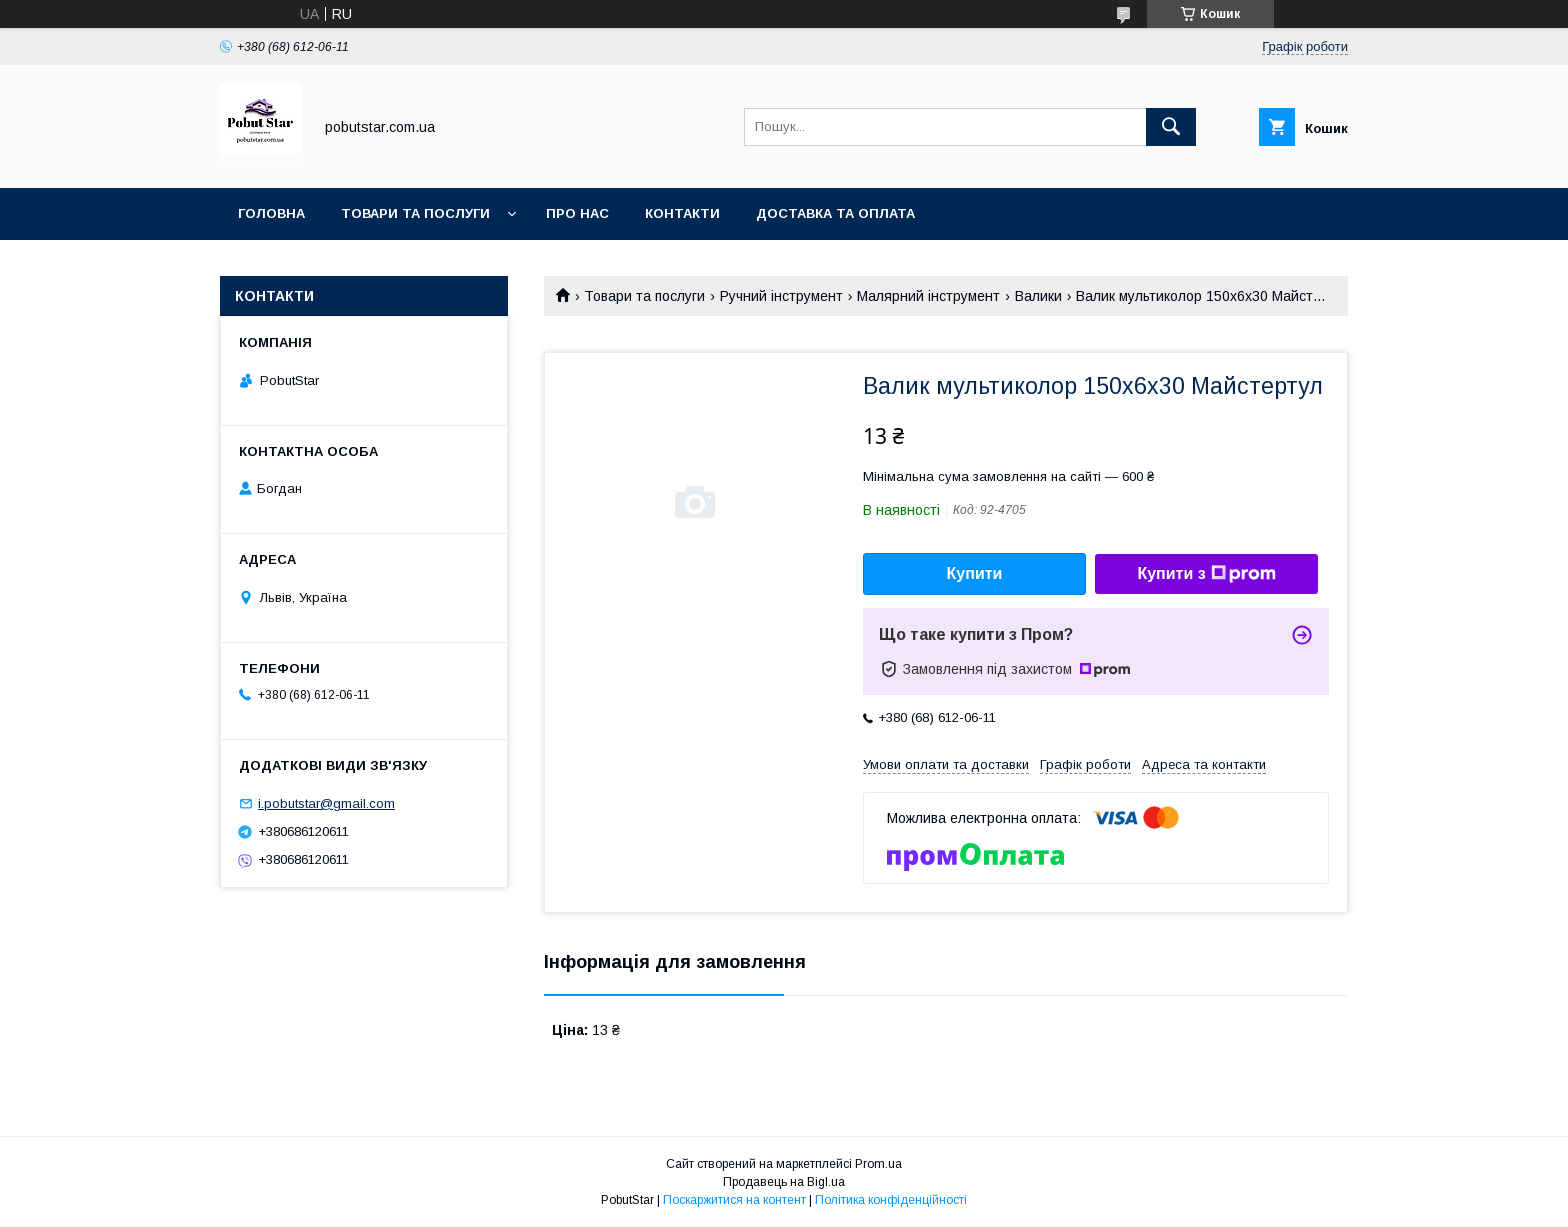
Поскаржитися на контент (734, 1200)
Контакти (682, 213)
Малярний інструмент (928, 296)
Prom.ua (878, 1164)
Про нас (577, 213)
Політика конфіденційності (891, 1200)
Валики (1038, 296)
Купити (975, 573)
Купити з (1206, 574)
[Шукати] (1171, 127)
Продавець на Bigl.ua (784, 1182)
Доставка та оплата (835, 213)
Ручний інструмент (781, 296)
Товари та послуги (415, 213)
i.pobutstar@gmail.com (326, 803)
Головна (271, 213)
